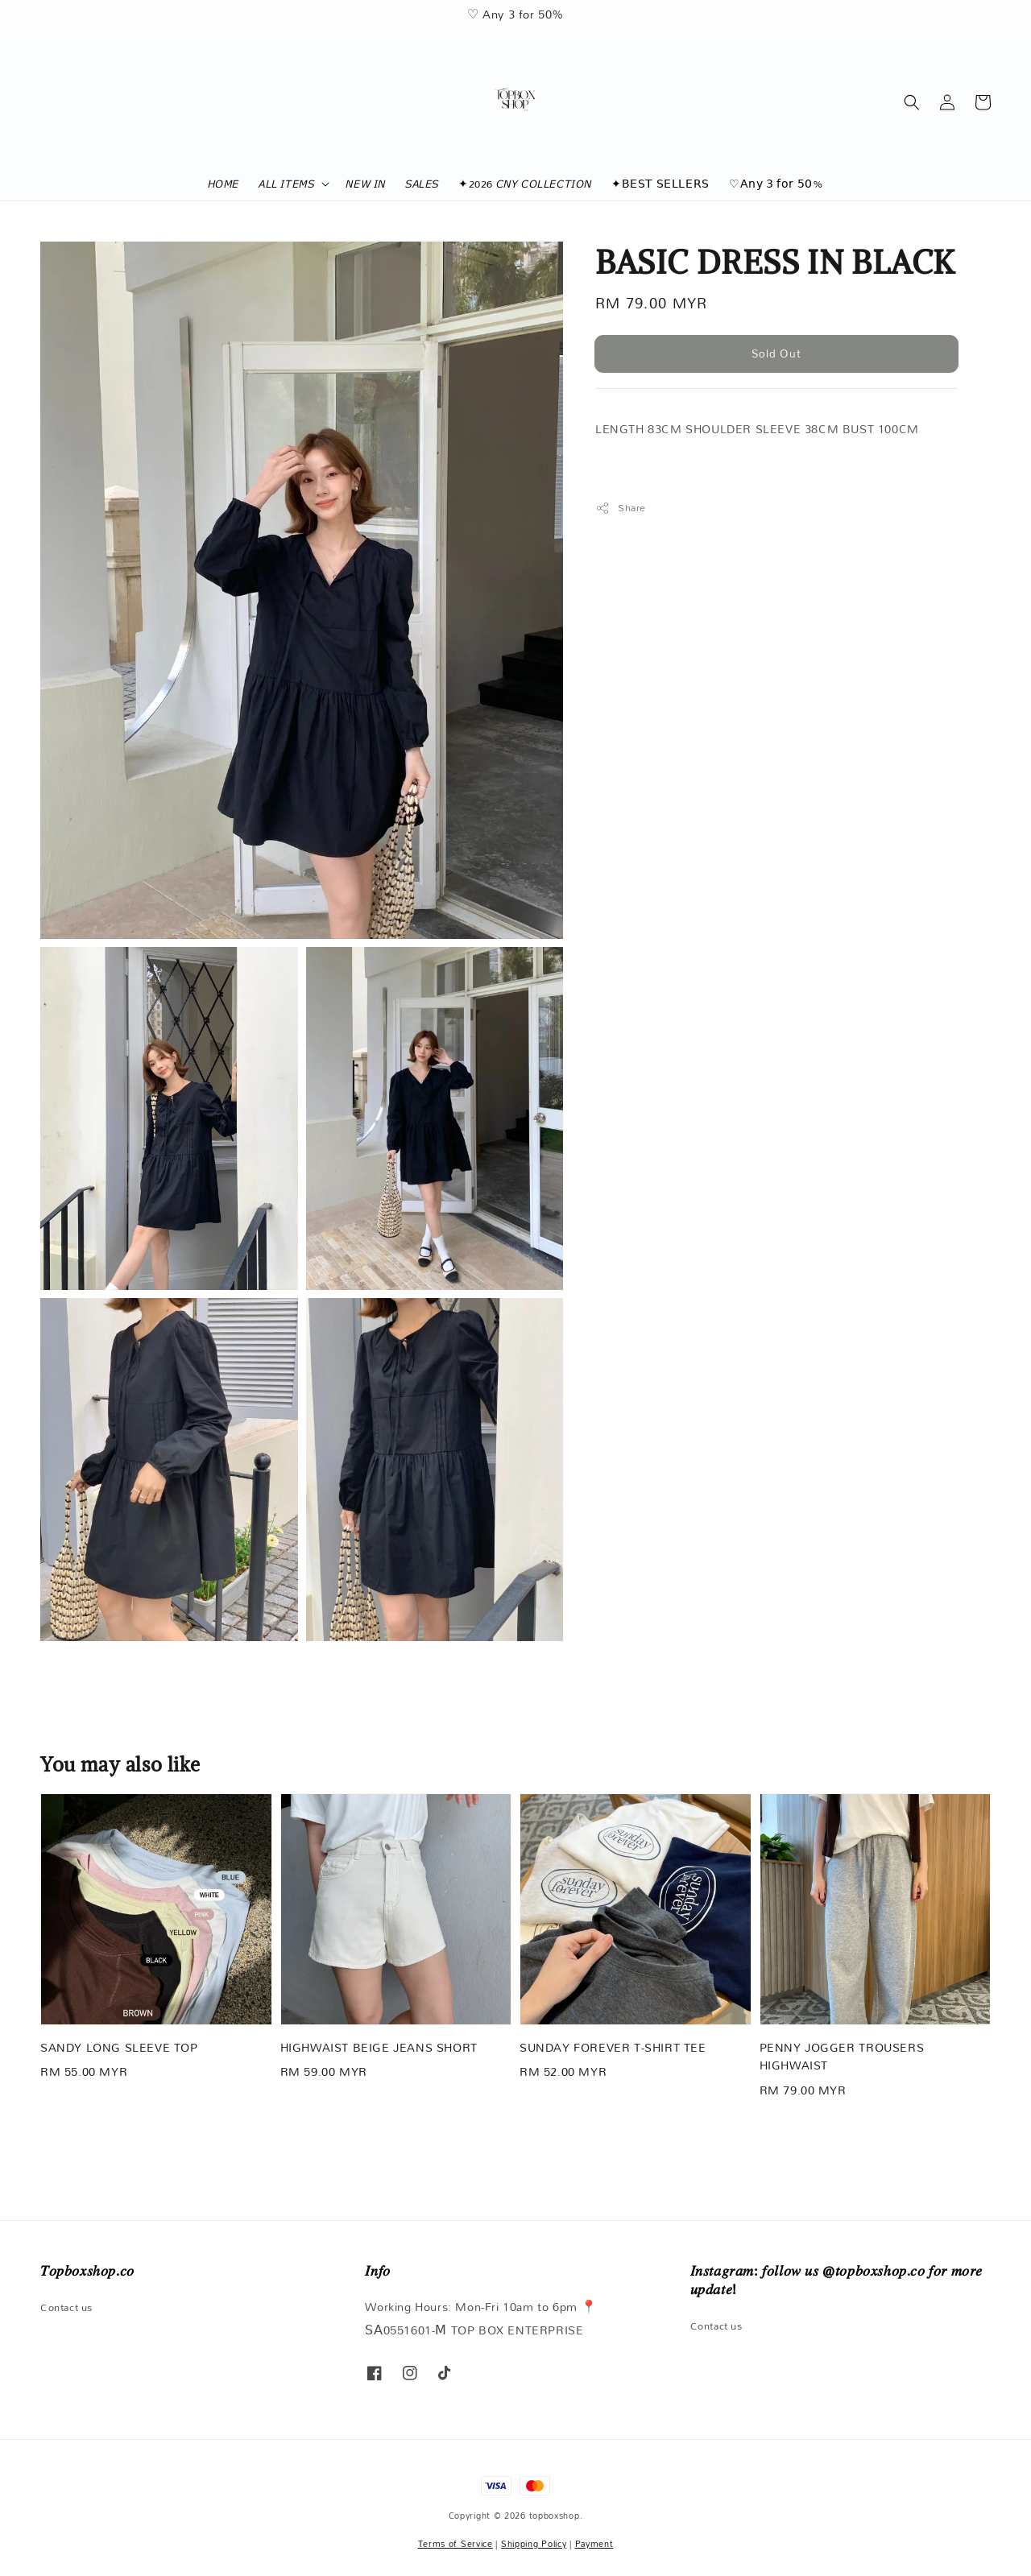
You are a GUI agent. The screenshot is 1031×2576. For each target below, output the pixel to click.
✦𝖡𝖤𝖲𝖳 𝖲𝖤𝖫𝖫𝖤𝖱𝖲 (660, 183)
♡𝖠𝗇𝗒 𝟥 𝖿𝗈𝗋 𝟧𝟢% (776, 183)
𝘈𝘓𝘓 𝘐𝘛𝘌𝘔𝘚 (286, 183)
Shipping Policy (534, 2544)
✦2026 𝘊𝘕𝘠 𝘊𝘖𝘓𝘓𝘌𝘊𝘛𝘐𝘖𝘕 (525, 183)
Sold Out (776, 353)
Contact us (66, 2308)
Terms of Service (455, 2544)
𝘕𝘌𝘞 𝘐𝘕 (366, 183)
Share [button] (620, 508)
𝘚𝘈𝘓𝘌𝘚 (422, 183)
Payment (594, 2544)
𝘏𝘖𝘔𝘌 (223, 183)
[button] (912, 102)
